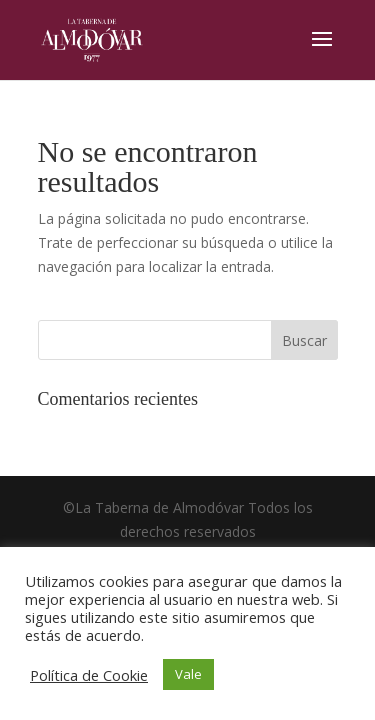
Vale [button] (188, 674)
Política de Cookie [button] (89, 675)
